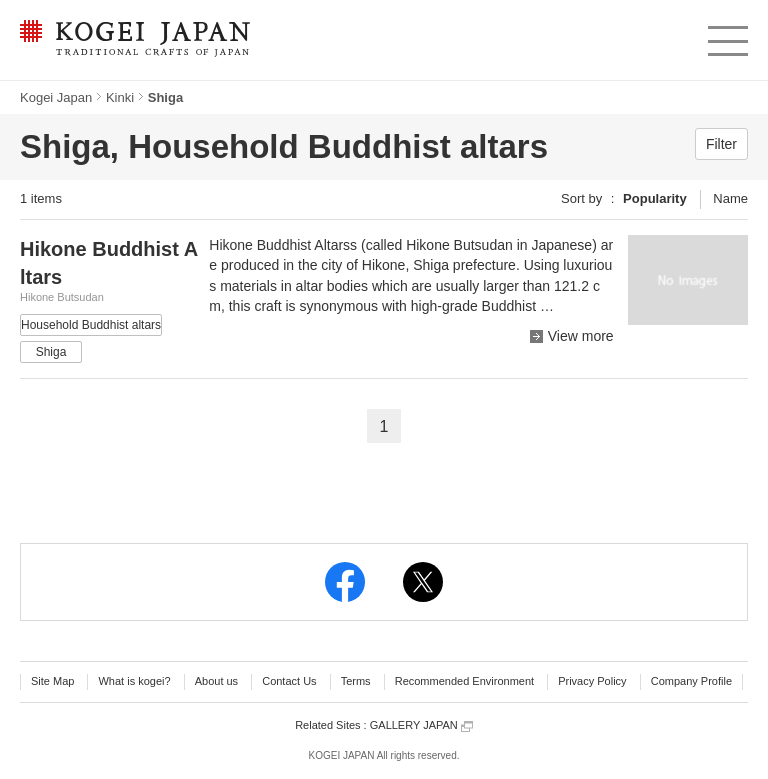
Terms (356, 681)
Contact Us (289, 681)
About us (216, 681)
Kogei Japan (56, 97)
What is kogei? (134, 681)
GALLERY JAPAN (421, 725)
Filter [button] (721, 144)
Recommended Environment (464, 681)
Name (730, 198)
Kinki (120, 97)
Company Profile (691, 681)
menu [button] (726, 36)
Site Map (52, 681)
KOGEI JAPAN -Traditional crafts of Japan (134, 40)
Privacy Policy (592, 681)
